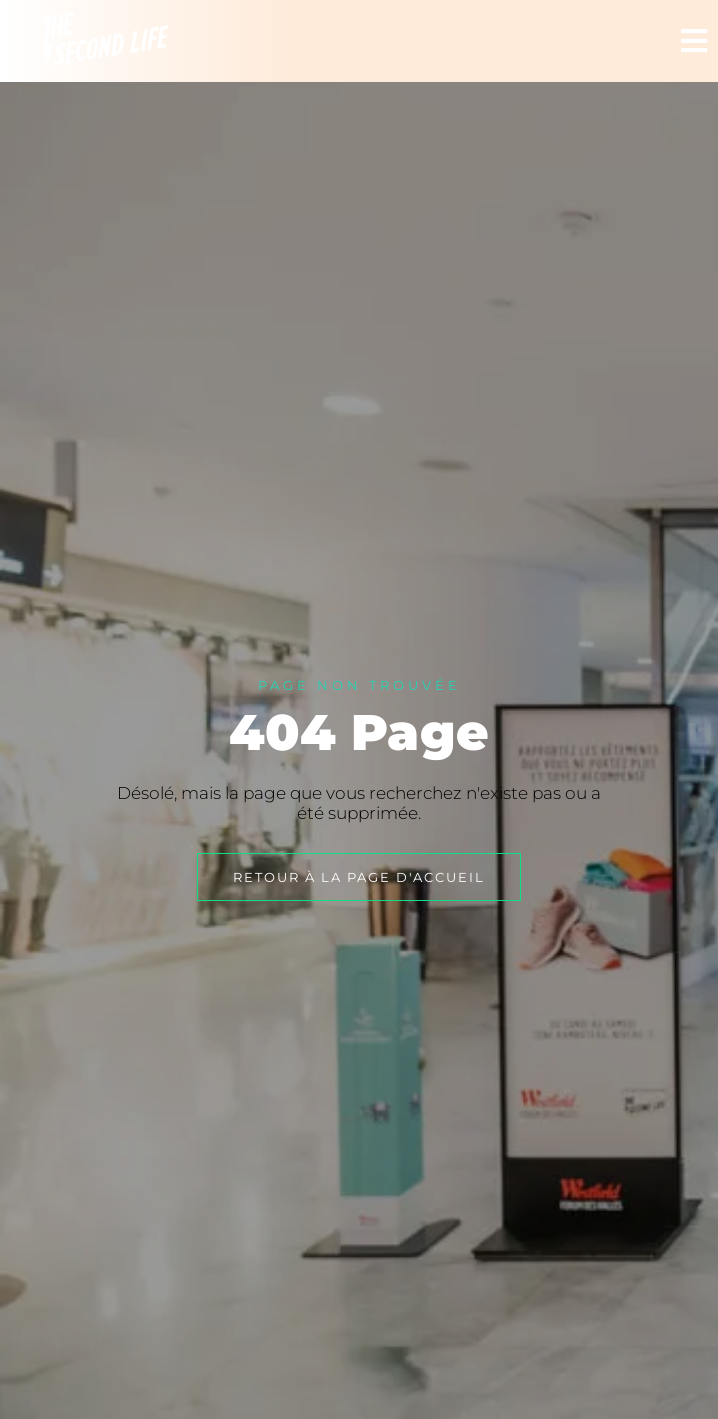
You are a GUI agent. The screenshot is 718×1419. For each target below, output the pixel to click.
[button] (694, 41)
